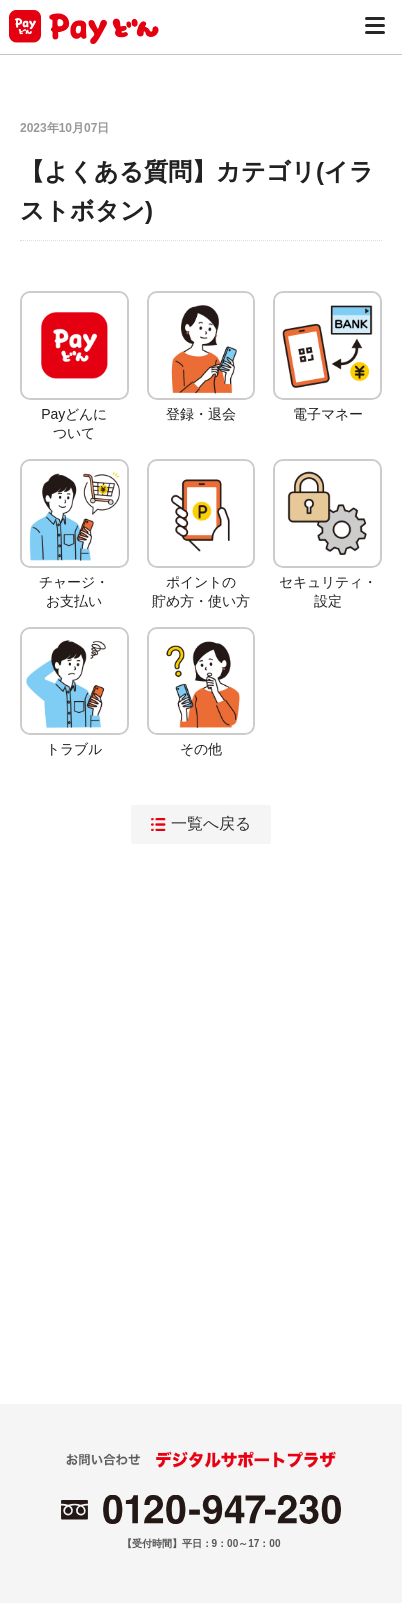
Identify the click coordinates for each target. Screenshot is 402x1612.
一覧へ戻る (201, 823)
